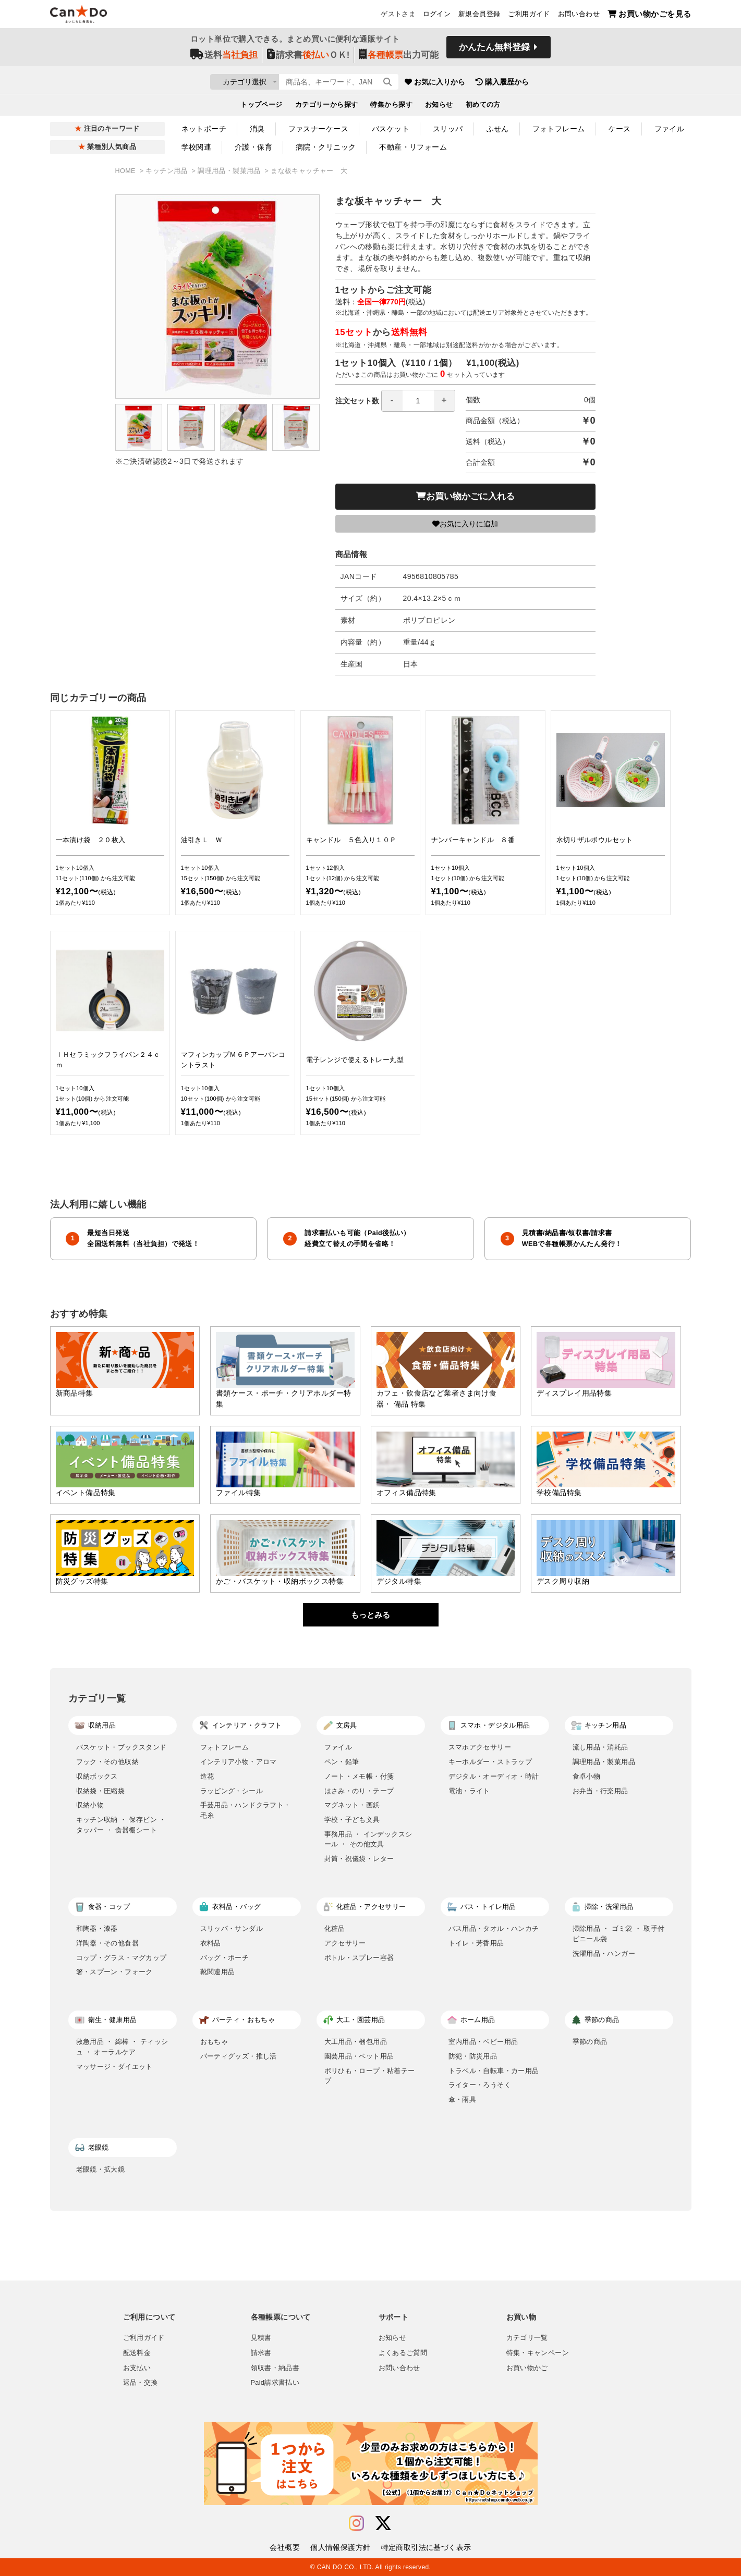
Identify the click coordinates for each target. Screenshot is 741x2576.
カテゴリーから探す (326, 107)
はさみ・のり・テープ (359, 1791)
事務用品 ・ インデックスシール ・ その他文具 (368, 1839)
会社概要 (285, 2547)
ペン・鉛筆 (341, 1762)
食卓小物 (587, 1776)
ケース (620, 129)
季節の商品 (590, 2041)
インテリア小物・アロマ (238, 1762)
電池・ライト (469, 1791)
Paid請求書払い (275, 2382)
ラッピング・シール (231, 1791)
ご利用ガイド (529, 16)
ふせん (498, 129)
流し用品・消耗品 (600, 1747)
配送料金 (137, 2353)
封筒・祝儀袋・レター (359, 1859)
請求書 (261, 2353)
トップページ (261, 107)
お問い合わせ (579, 16)
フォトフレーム (558, 129)
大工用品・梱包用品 (355, 2041)
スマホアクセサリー (480, 1747)
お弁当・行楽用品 (600, 1791)
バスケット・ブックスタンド (121, 1747)
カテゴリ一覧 (527, 2337)
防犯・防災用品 (472, 2056)
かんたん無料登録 (494, 51)
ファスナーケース (318, 129)
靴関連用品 (217, 1972)
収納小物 (90, 1805)
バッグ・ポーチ (224, 1958)
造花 (207, 1776)
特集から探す (391, 107)
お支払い (137, 2368)
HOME (126, 171)
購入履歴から (564, 83)
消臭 (257, 129)
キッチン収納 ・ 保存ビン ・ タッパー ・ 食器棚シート (121, 1825)
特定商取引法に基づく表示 (426, 2547)
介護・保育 (253, 147)
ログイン (437, 16)
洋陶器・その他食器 (107, 1943)
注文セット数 (395, 401)
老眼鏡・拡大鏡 (100, 2169)
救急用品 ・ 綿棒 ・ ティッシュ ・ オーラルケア (122, 2047)
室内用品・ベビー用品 (483, 2041)
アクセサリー (345, 1943)
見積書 (261, 2337)
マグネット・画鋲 (352, 1805)
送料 (224, 58)
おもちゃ (214, 2041)
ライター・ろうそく (480, 2085)
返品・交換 (140, 2382)
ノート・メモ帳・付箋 (359, 1776)
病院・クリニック (326, 147)
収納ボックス (97, 1776)
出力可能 (399, 58)
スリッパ (448, 129)
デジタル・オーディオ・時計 (493, 1776)
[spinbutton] (418, 400)
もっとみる (370, 1614)
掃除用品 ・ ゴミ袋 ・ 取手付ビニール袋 (619, 1934)
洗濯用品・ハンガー (604, 1953)
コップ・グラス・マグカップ (121, 1958)
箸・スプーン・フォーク (114, 1972)
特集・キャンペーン (537, 2353)
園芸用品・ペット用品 (359, 2056)
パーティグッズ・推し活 (238, 2056)
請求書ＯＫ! (308, 58)
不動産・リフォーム (413, 147)
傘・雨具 (462, 2099)
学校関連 (196, 147)
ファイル (669, 129)
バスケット (390, 129)
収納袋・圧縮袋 (100, 1791)
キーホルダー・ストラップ (490, 1762)
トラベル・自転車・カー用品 (493, 2071)
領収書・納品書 (275, 2368)
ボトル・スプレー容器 (359, 1958)
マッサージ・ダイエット (114, 2066)
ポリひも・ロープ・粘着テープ (369, 2076)
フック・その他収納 (107, 1762)
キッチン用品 (167, 171)
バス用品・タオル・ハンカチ (493, 1928)
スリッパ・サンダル (231, 1928)
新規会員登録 (479, 16)
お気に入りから (497, 83)
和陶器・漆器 (97, 1928)
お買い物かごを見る (649, 15)
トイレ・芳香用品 (476, 1943)
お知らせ (439, 107)
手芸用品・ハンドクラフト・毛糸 (245, 1810)
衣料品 (210, 1943)
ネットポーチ (204, 129)
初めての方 (483, 107)
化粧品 (334, 1928)
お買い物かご (527, 2368)
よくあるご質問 (403, 2353)
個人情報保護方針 (340, 2547)
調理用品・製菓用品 (230, 171)
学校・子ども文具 (352, 1819)
